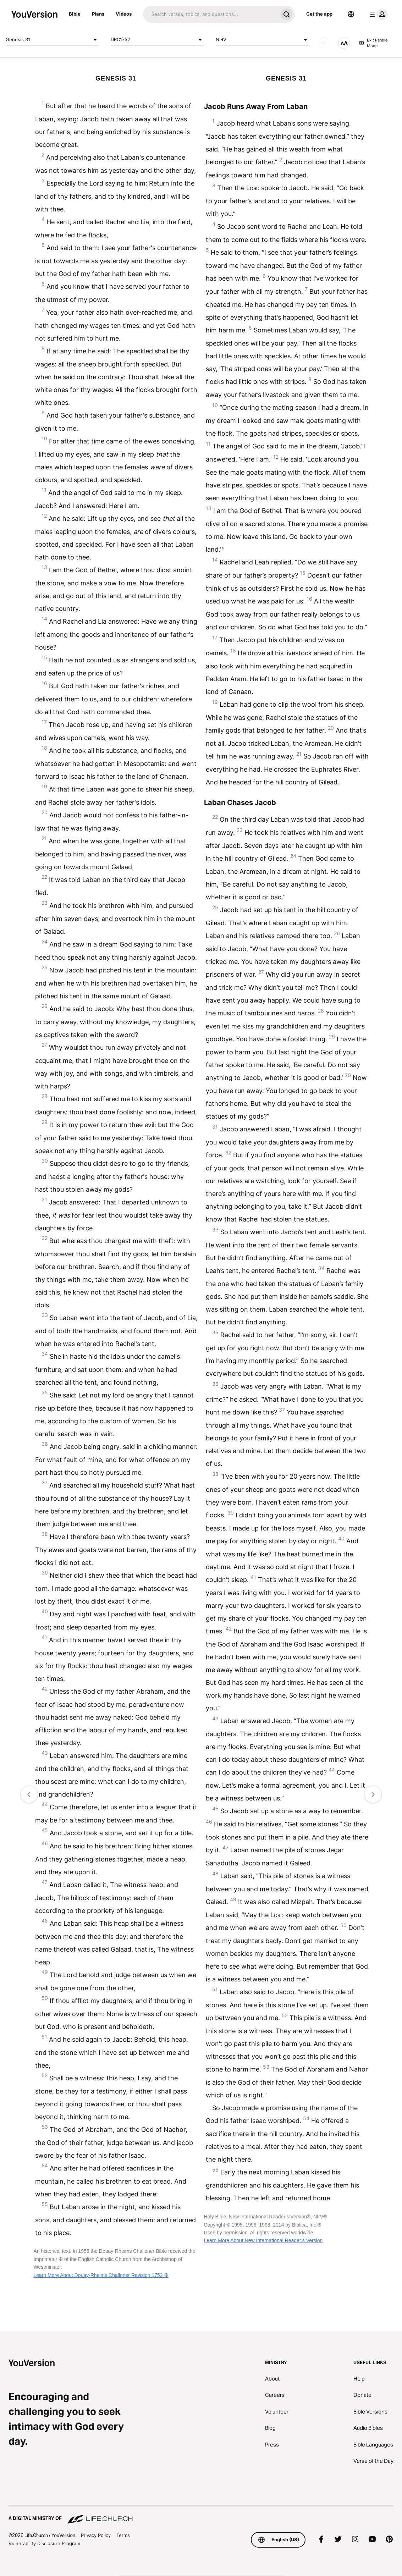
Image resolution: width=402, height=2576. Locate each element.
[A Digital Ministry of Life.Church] (201, 2514)
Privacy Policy (96, 2535)
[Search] (210, 14)
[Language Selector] (351, 14)
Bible (75, 14)
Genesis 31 (52, 39)
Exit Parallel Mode (374, 43)
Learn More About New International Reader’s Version (263, 2240)
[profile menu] (377, 14)
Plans (98, 14)
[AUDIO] (324, 43)
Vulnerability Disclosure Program (44, 2543)
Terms (123, 2535)
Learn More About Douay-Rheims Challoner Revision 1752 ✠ (100, 2275)
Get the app (319, 14)
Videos (124, 14)
